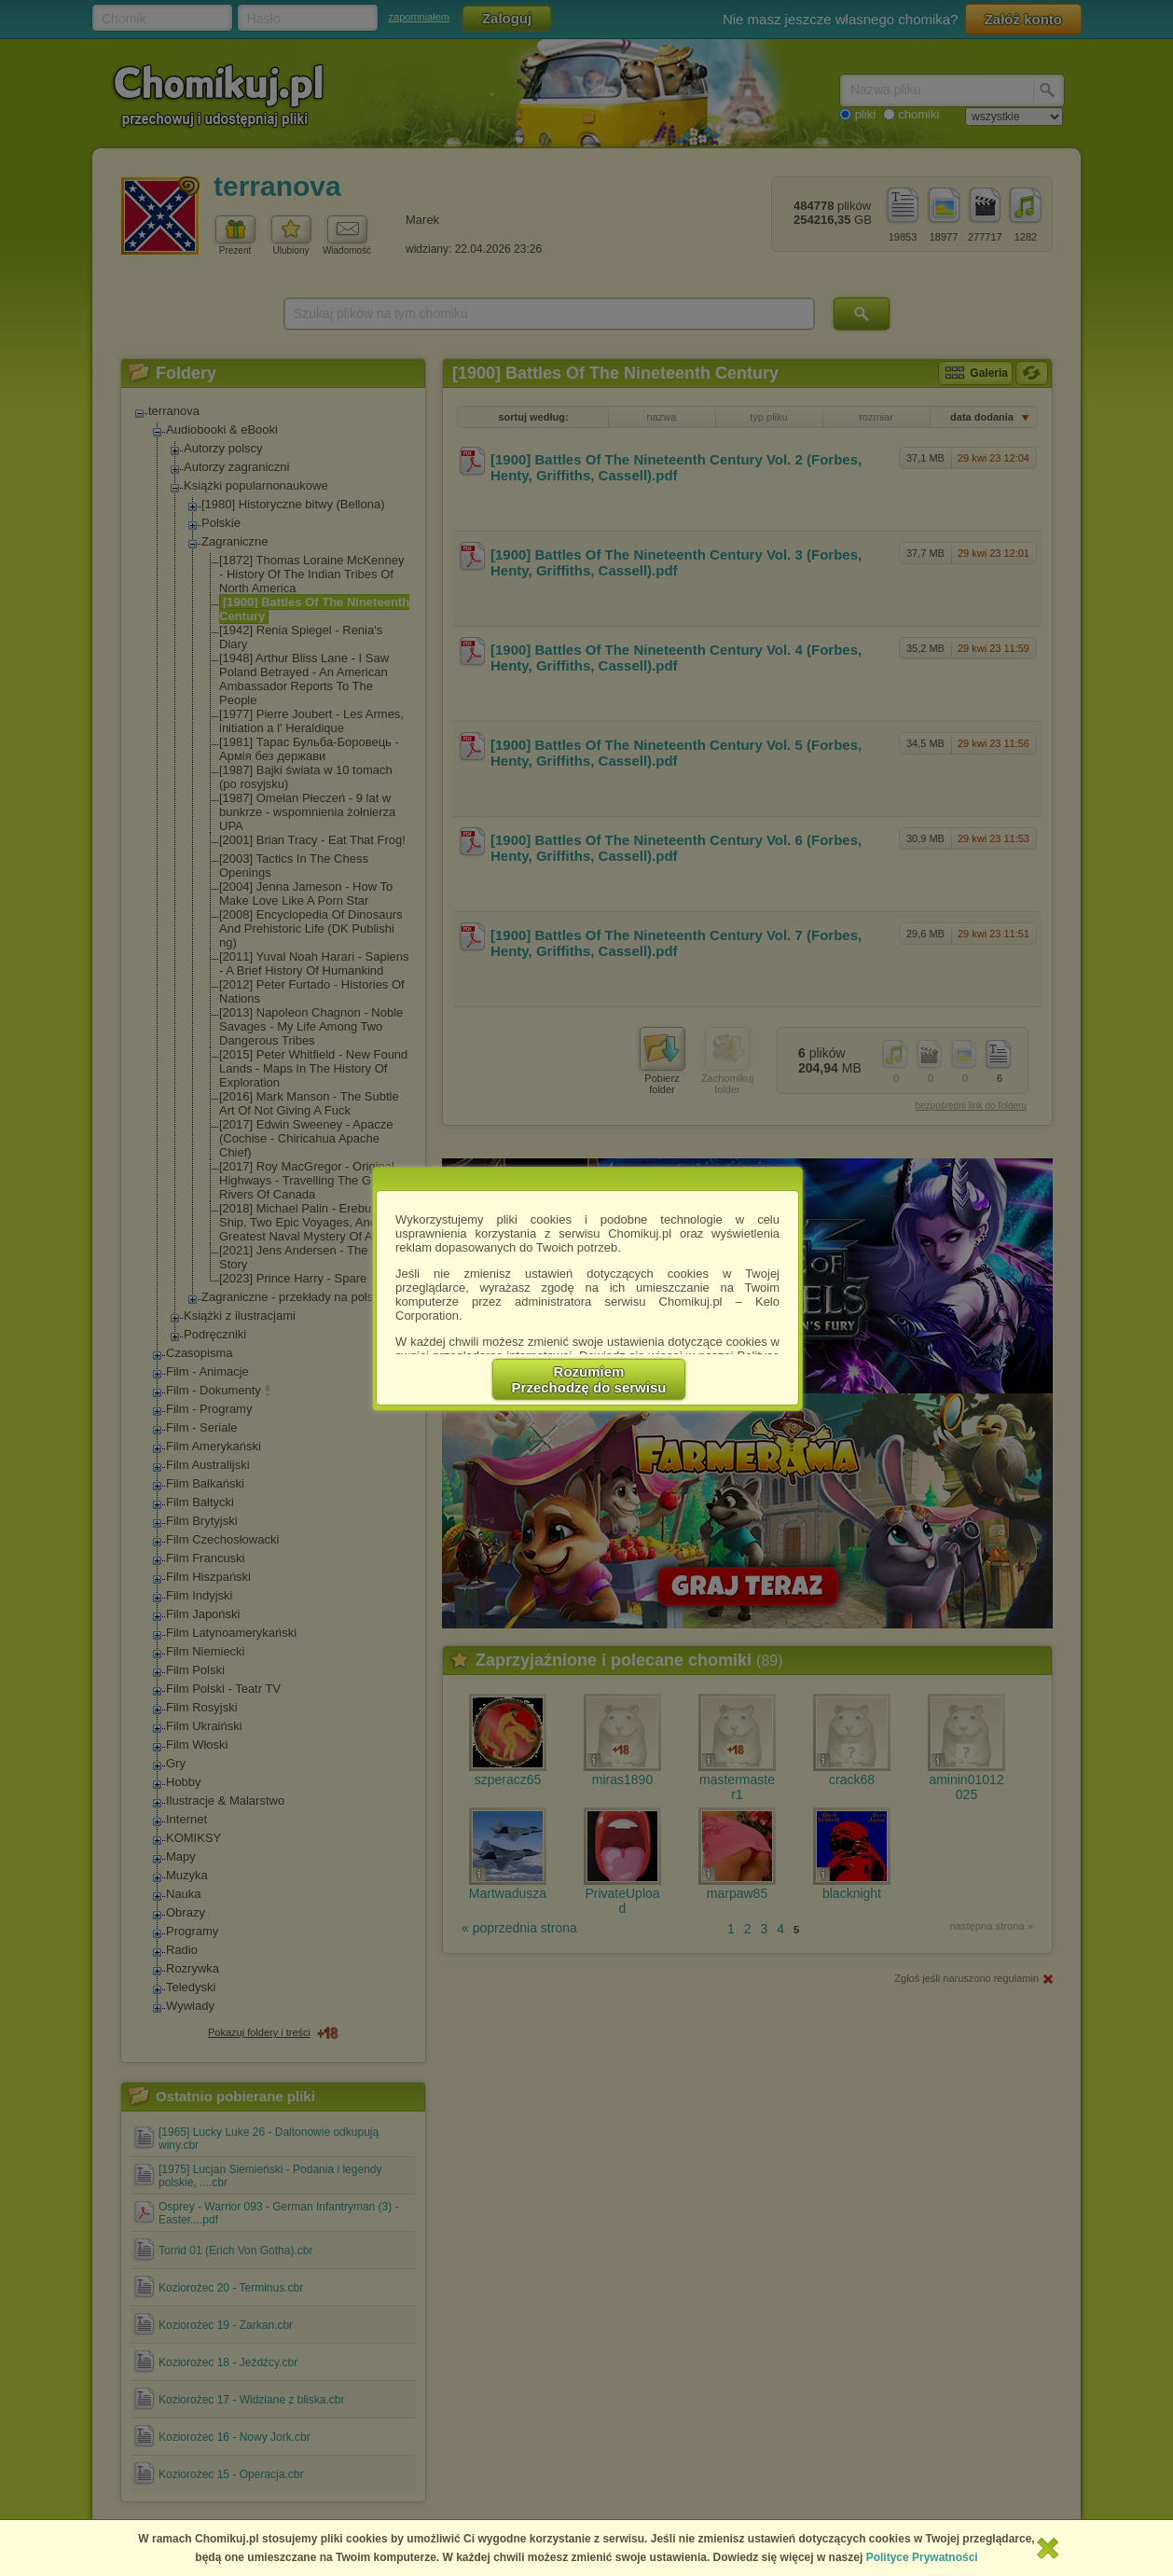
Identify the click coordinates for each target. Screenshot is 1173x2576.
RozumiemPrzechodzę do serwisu (589, 1379)
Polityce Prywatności (922, 2557)
